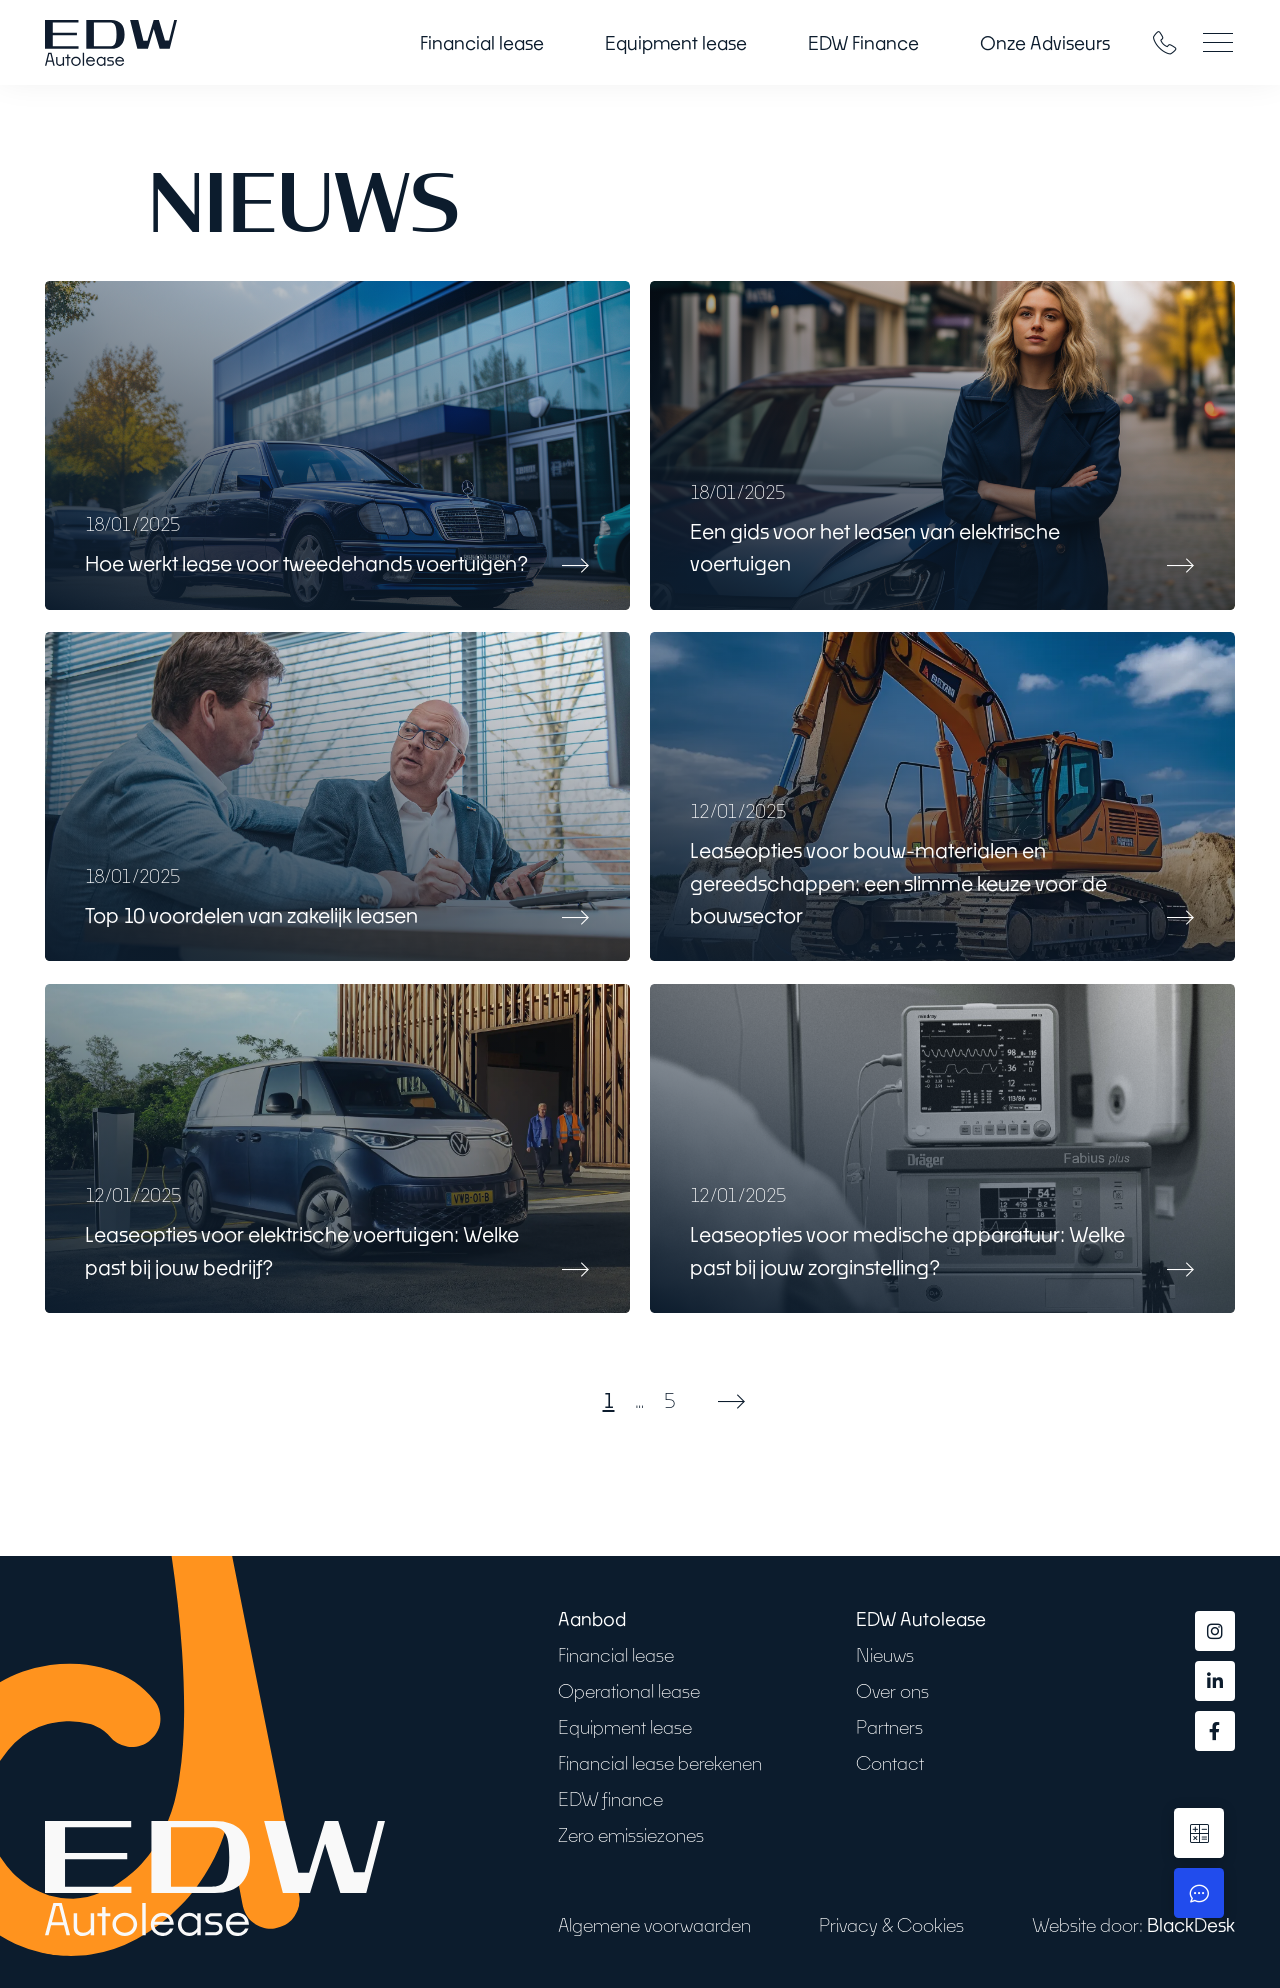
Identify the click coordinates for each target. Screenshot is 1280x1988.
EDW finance (610, 1799)
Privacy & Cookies (891, 1925)
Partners (889, 1727)
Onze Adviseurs (1045, 43)
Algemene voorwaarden (654, 1925)
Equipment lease (676, 43)
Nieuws (885, 1655)
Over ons (892, 1691)
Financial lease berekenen (660, 1763)
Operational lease (629, 1691)
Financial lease (482, 43)
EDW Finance (863, 43)
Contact (890, 1763)
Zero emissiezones (631, 1835)
